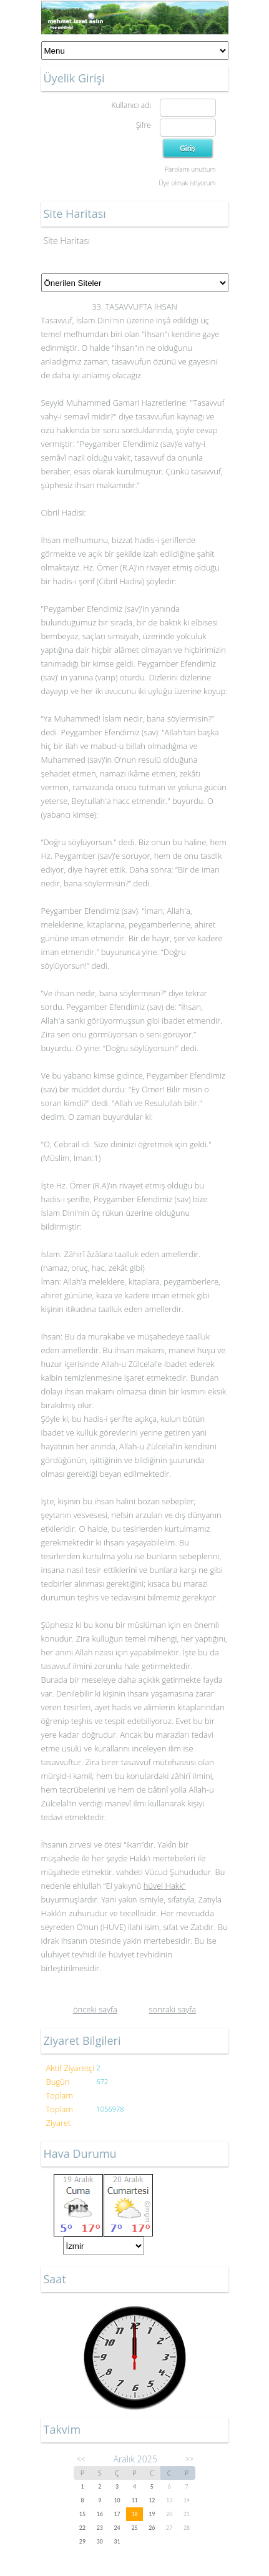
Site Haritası (67, 241)
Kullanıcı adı (130, 105)
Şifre (143, 125)
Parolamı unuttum (190, 169)
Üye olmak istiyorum (187, 183)
